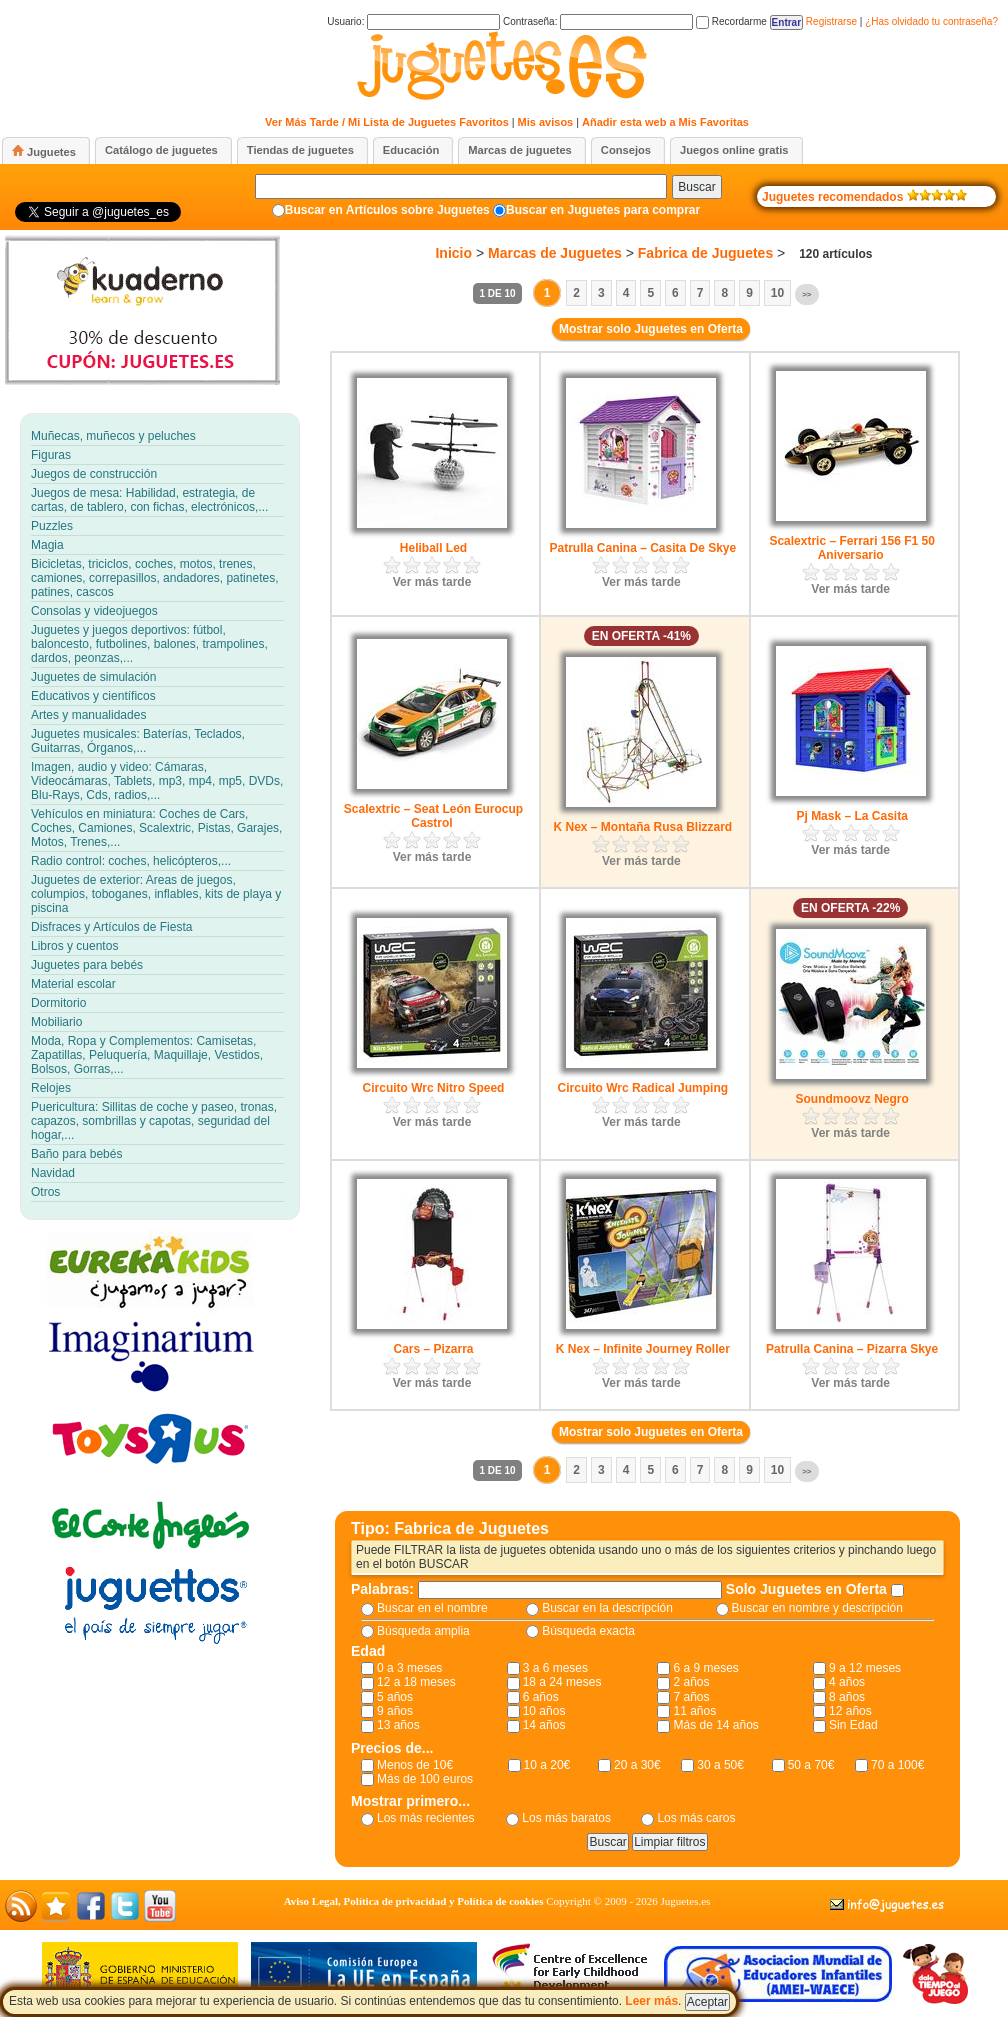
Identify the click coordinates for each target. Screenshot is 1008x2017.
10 (777, 293)
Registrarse (831, 21)
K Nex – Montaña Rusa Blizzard (642, 827)
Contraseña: (598, 21)
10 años (544, 1711)
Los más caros (696, 1818)
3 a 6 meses (555, 1668)
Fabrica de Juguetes (705, 253)
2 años (691, 1682)
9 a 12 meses (865, 1668)
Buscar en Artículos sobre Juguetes (387, 210)
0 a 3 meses (409, 1668)
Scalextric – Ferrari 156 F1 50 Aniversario (851, 548)
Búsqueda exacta (588, 1631)
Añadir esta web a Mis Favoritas (665, 122)
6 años (541, 1697)
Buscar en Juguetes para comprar (603, 210)
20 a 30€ (637, 1765)
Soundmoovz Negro (851, 1099)
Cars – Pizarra (433, 1349)
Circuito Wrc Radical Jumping (643, 1088)
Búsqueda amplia (423, 1631)
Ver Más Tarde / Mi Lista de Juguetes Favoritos (387, 122)
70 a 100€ (897, 1765)
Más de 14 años (715, 1725)
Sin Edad (853, 1725)
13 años (398, 1725)
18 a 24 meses (562, 1682)
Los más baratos (566, 1818)
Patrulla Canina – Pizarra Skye (852, 1349)
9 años (395, 1711)
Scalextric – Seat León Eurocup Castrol (433, 816)
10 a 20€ (547, 1765)
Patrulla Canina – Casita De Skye (642, 548)
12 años (850, 1711)
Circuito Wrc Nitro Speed (434, 1088)
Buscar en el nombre (432, 1608)
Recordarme (731, 21)
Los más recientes (425, 1818)
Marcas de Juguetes (555, 253)
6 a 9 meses (705, 1668)
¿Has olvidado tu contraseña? (931, 21)
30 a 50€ (720, 1765)
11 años (694, 1711)
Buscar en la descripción (607, 1608)
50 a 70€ (811, 1765)
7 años (691, 1697)
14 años (544, 1725)
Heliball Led (433, 548)
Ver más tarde (432, 582)
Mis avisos (546, 122)
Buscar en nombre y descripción (817, 1608)
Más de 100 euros (425, 1779)
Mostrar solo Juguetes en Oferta (651, 329)
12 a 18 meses (416, 1682)
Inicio (453, 253)
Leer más (651, 2001)
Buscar (696, 187)
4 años (847, 1682)
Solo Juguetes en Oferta (808, 1589)
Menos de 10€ (415, 1765)
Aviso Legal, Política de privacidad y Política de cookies (414, 1901)
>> (806, 294)
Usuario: (413, 21)
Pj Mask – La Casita (851, 816)
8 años (847, 1697)
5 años (395, 1697)
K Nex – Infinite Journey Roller (643, 1349)
